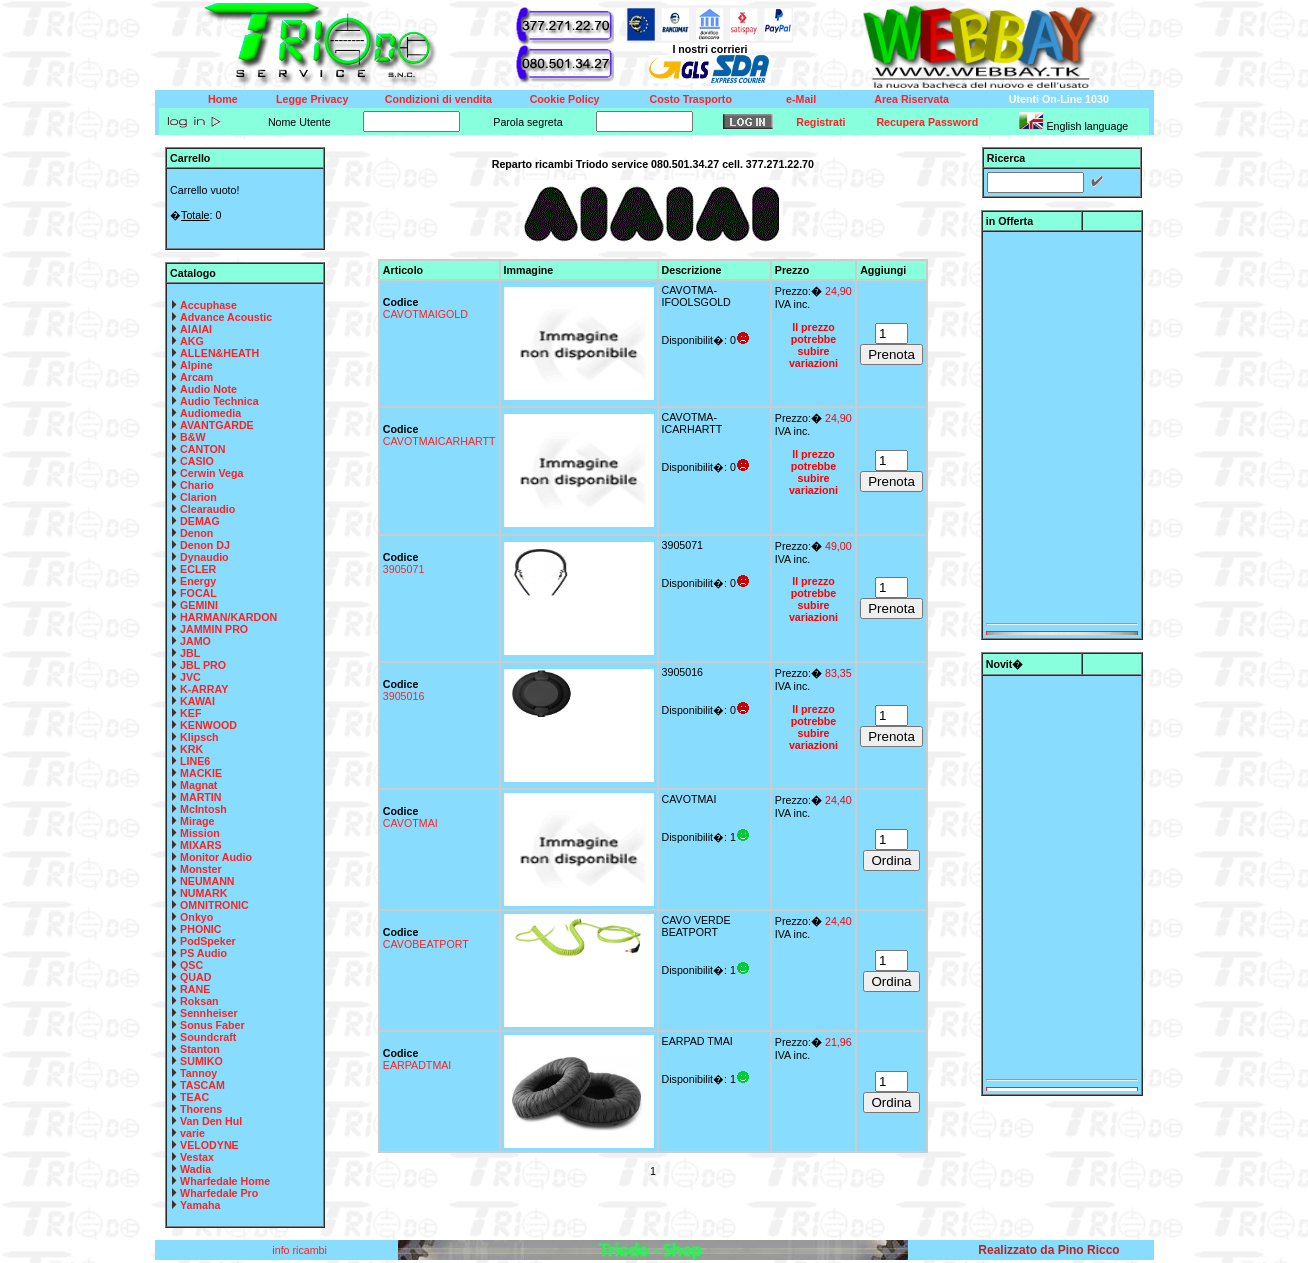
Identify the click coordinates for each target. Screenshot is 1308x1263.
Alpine (196, 365)
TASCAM (202, 1085)
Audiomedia (210, 413)
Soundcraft (208, 1037)
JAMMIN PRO (214, 629)
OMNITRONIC (214, 905)
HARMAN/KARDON (228, 617)
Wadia (195, 1169)
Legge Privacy (312, 99)
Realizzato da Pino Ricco (1048, 1250)
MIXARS (200, 845)
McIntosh (203, 809)
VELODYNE (209, 1145)
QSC (191, 965)
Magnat (198, 785)
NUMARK (203, 893)
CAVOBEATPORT (426, 944)
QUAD (195, 977)
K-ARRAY (204, 689)
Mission (200, 833)
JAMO (195, 641)
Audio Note (208, 389)
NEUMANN (207, 881)
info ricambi (300, 1250)
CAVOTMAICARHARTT (439, 441)
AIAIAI (196, 329)
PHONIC (200, 929)
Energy (198, 581)
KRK (191, 749)
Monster (200, 869)
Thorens (201, 1109)
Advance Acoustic (226, 317)
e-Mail (801, 99)
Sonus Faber (212, 1025)
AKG (192, 341)
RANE (195, 989)
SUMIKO (201, 1061)
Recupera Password (927, 122)
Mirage (197, 821)
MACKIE (201, 773)
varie (192, 1133)
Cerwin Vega (211, 473)
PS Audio (203, 953)
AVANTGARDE (217, 425)
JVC (190, 677)
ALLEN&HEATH (219, 353)
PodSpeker (208, 941)
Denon (196, 533)
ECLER (198, 569)
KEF (190, 713)
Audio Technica (219, 401)
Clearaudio (207, 509)
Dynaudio (204, 557)
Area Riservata (911, 99)
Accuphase (208, 305)
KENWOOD (208, 725)
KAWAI (197, 701)
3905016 (404, 696)
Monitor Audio (216, 857)
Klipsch (199, 737)
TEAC (194, 1097)
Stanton (200, 1049)
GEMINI (199, 605)
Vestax (197, 1157)
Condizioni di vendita (438, 99)
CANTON (202, 449)
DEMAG (200, 521)
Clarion (198, 497)
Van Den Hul (211, 1121)
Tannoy (198, 1073)
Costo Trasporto (691, 99)
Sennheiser (208, 1013)
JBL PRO (203, 665)
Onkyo (196, 917)
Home (223, 99)
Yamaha (200, 1205)
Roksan (199, 1001)
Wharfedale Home (225, 1181)
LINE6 (195, 761)
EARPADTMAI (417, 1065)
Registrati (820, 122)
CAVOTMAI (410, 823)
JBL (190, 653)
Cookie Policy (565, 99)
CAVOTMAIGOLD (425, 314)
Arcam (196, 377)
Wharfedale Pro (219, 1193)
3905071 (404, 569)
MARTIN (200, 797)
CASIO (197, 461)
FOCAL (198, 593)
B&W (192, 437)
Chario (197, 485)
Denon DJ (205, 545)
